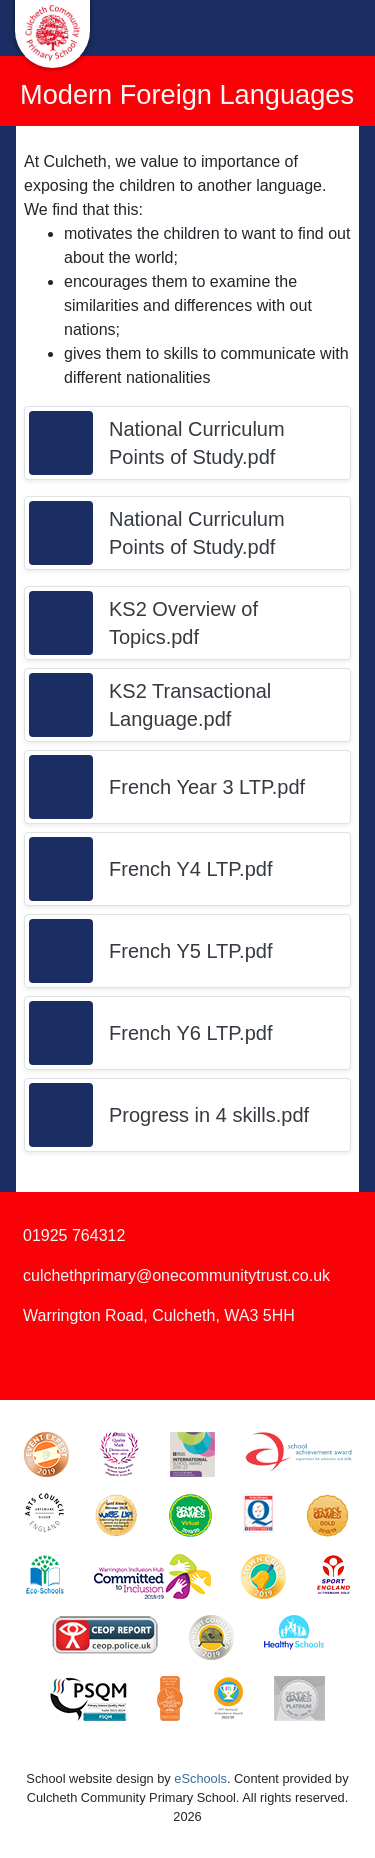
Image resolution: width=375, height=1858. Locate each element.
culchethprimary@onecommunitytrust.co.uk (176, 1275)
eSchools (200, 1778)
